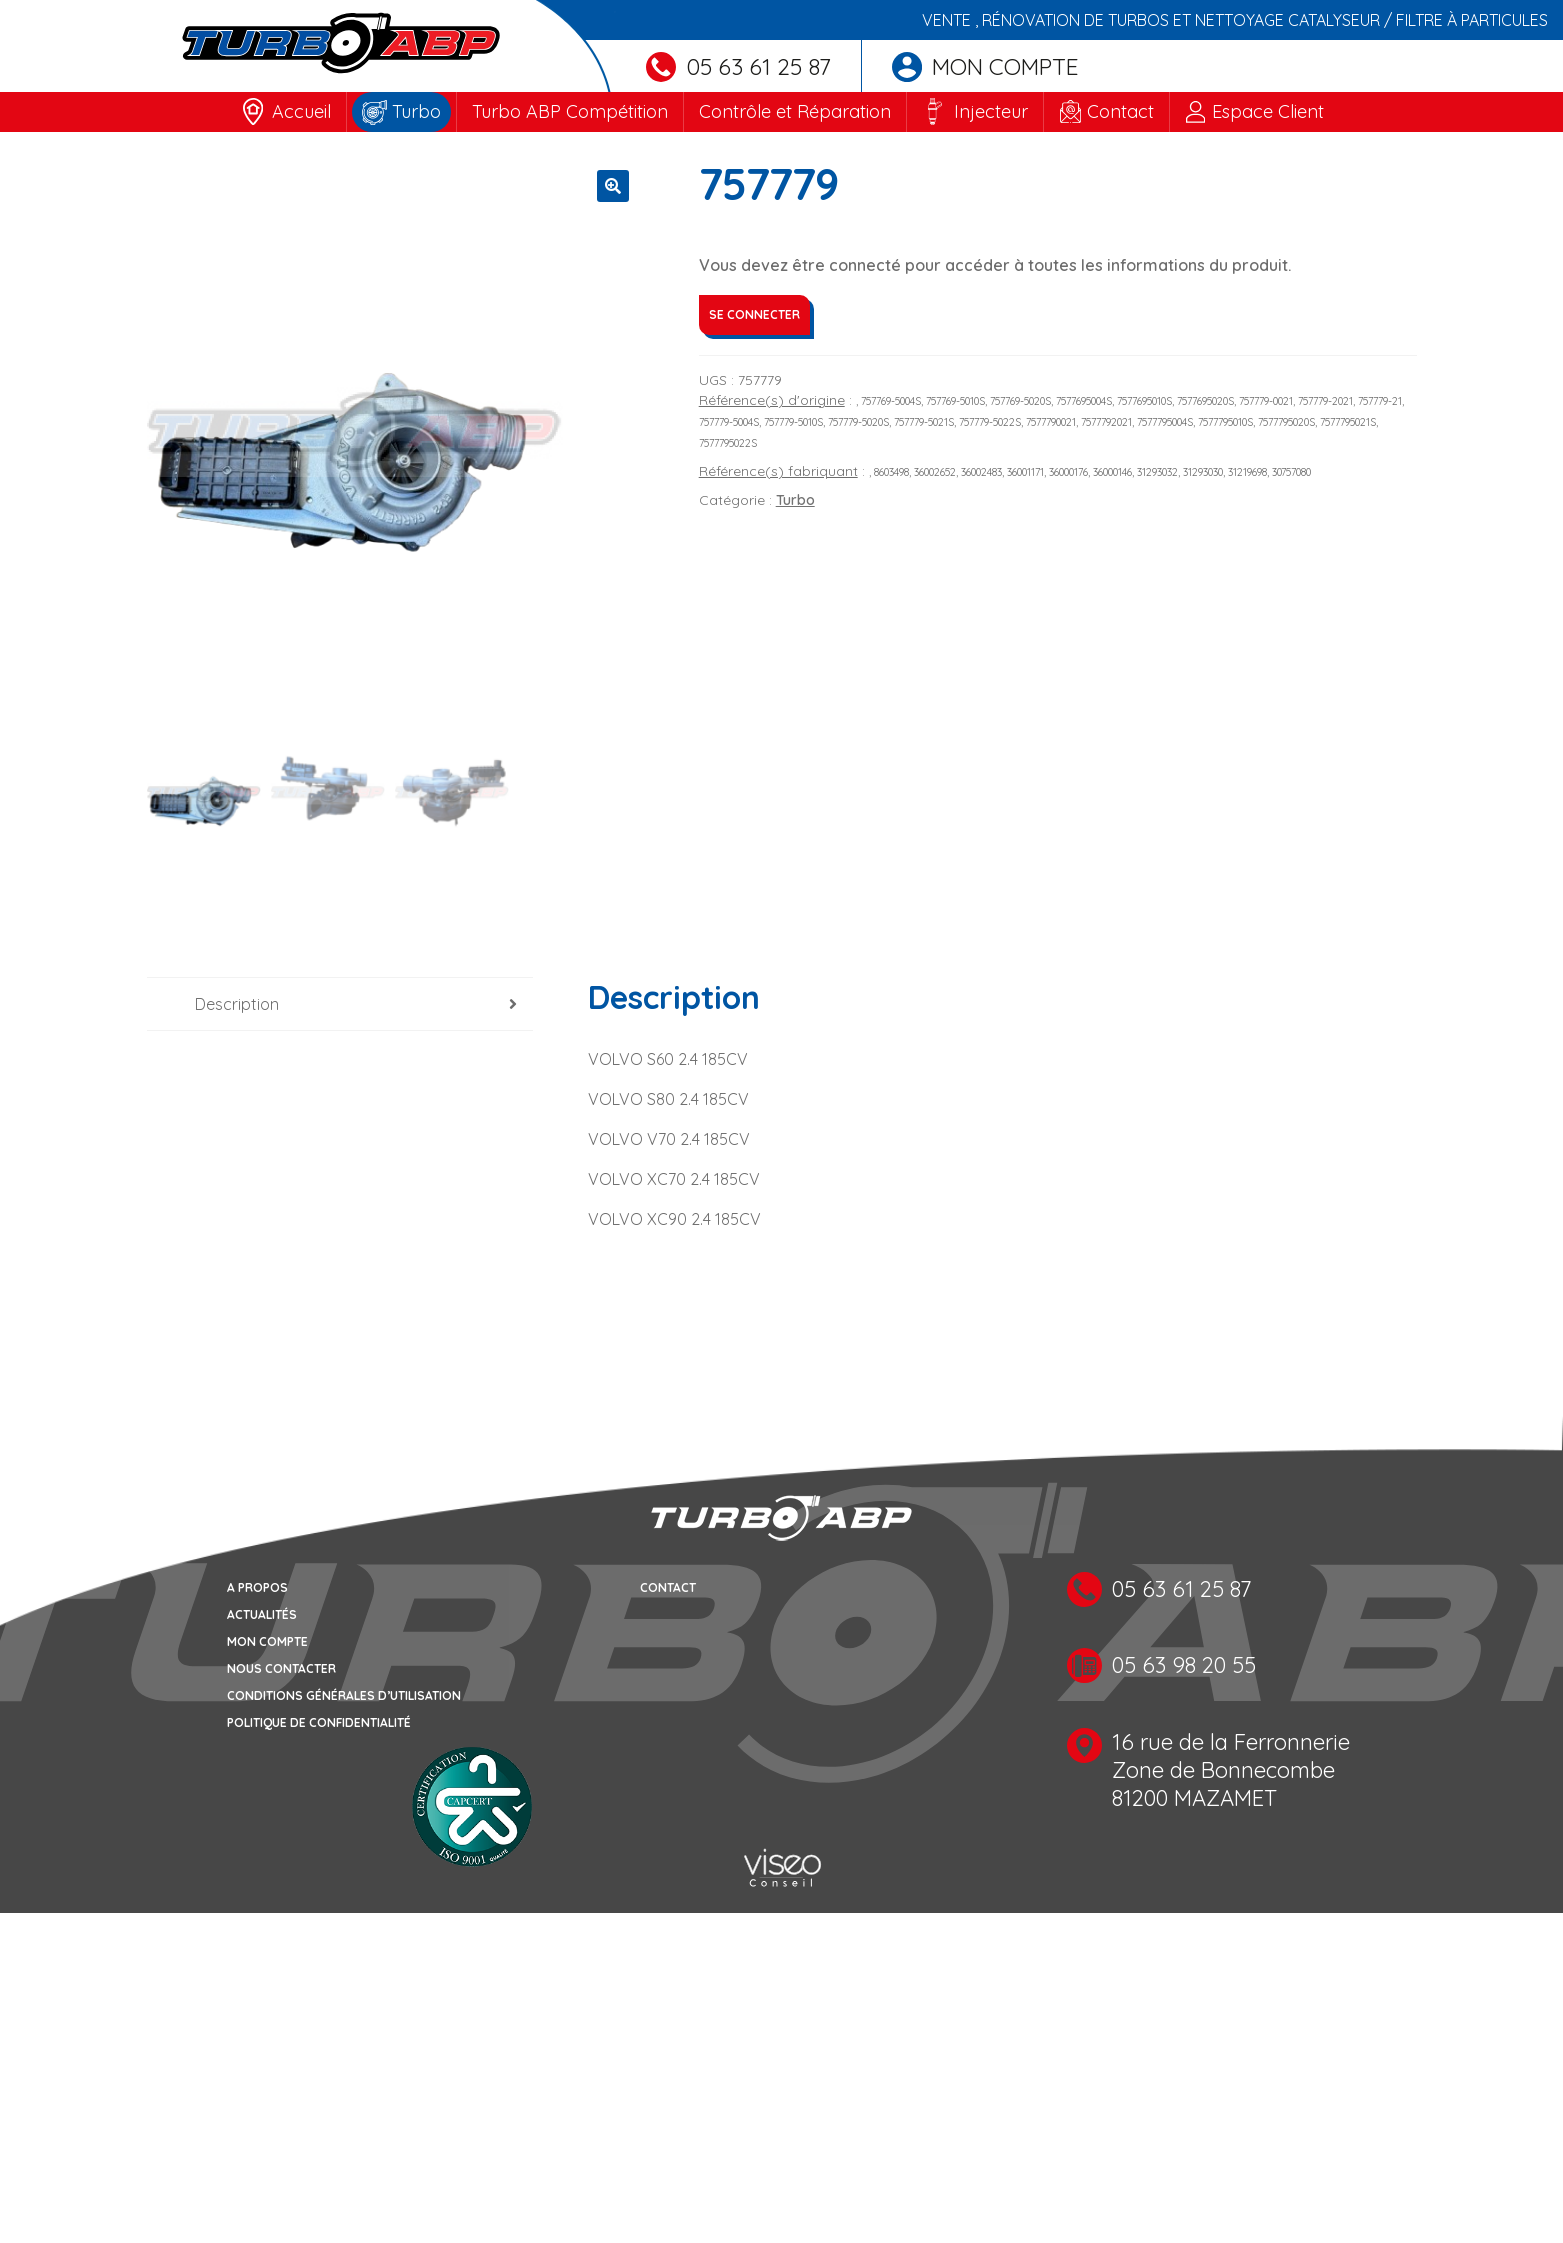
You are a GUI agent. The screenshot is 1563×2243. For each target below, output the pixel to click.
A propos (257, 1587)
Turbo (416, 111)
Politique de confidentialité (319, 1722)
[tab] (340, 1004)
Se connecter (754, 314)
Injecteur (991, 111)
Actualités (262, 1614)
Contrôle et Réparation (795, 111)
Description (237, 1004)
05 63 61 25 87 (738, 66)
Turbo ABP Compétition (570, 111)
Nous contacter (281, 1668)
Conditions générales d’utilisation (344, 1695)
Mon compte (985, 66)
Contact (1120, 111)
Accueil (301, 111)
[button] (613, 186)
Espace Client (1268, 111)
